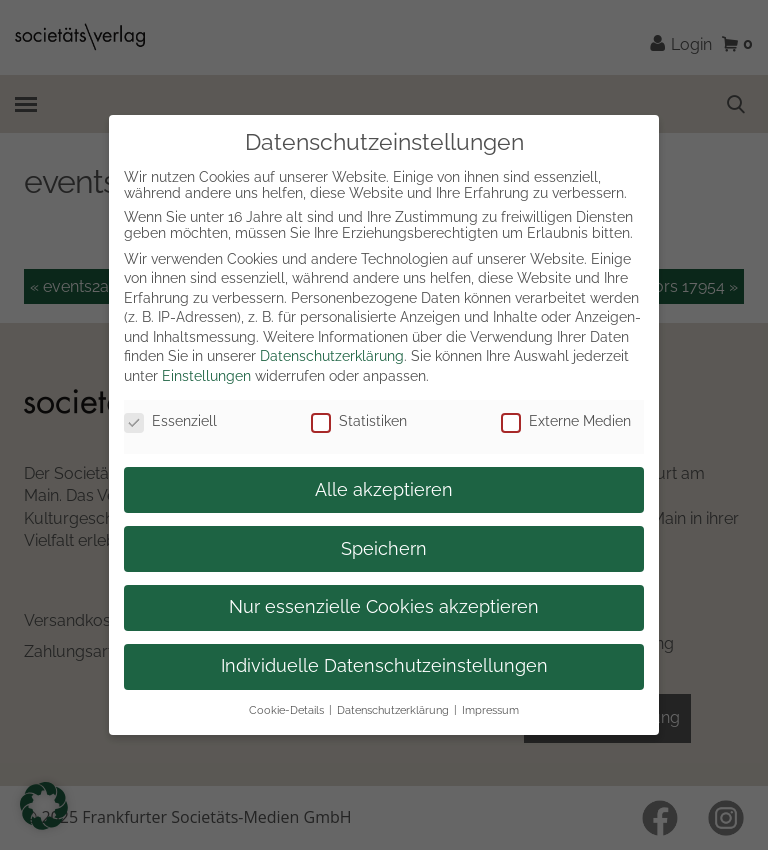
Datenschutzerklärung (332, 356)
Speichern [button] (384, 549)
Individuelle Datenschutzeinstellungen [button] (384, 666)
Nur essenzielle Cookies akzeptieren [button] (384, 607)
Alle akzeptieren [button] (384, 490)
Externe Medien (566, 421)
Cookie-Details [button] (286, 710)
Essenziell (170, 421)
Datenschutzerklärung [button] (393, 710)
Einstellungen (206, 376)
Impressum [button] (490, 710)
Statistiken (359, 421)
